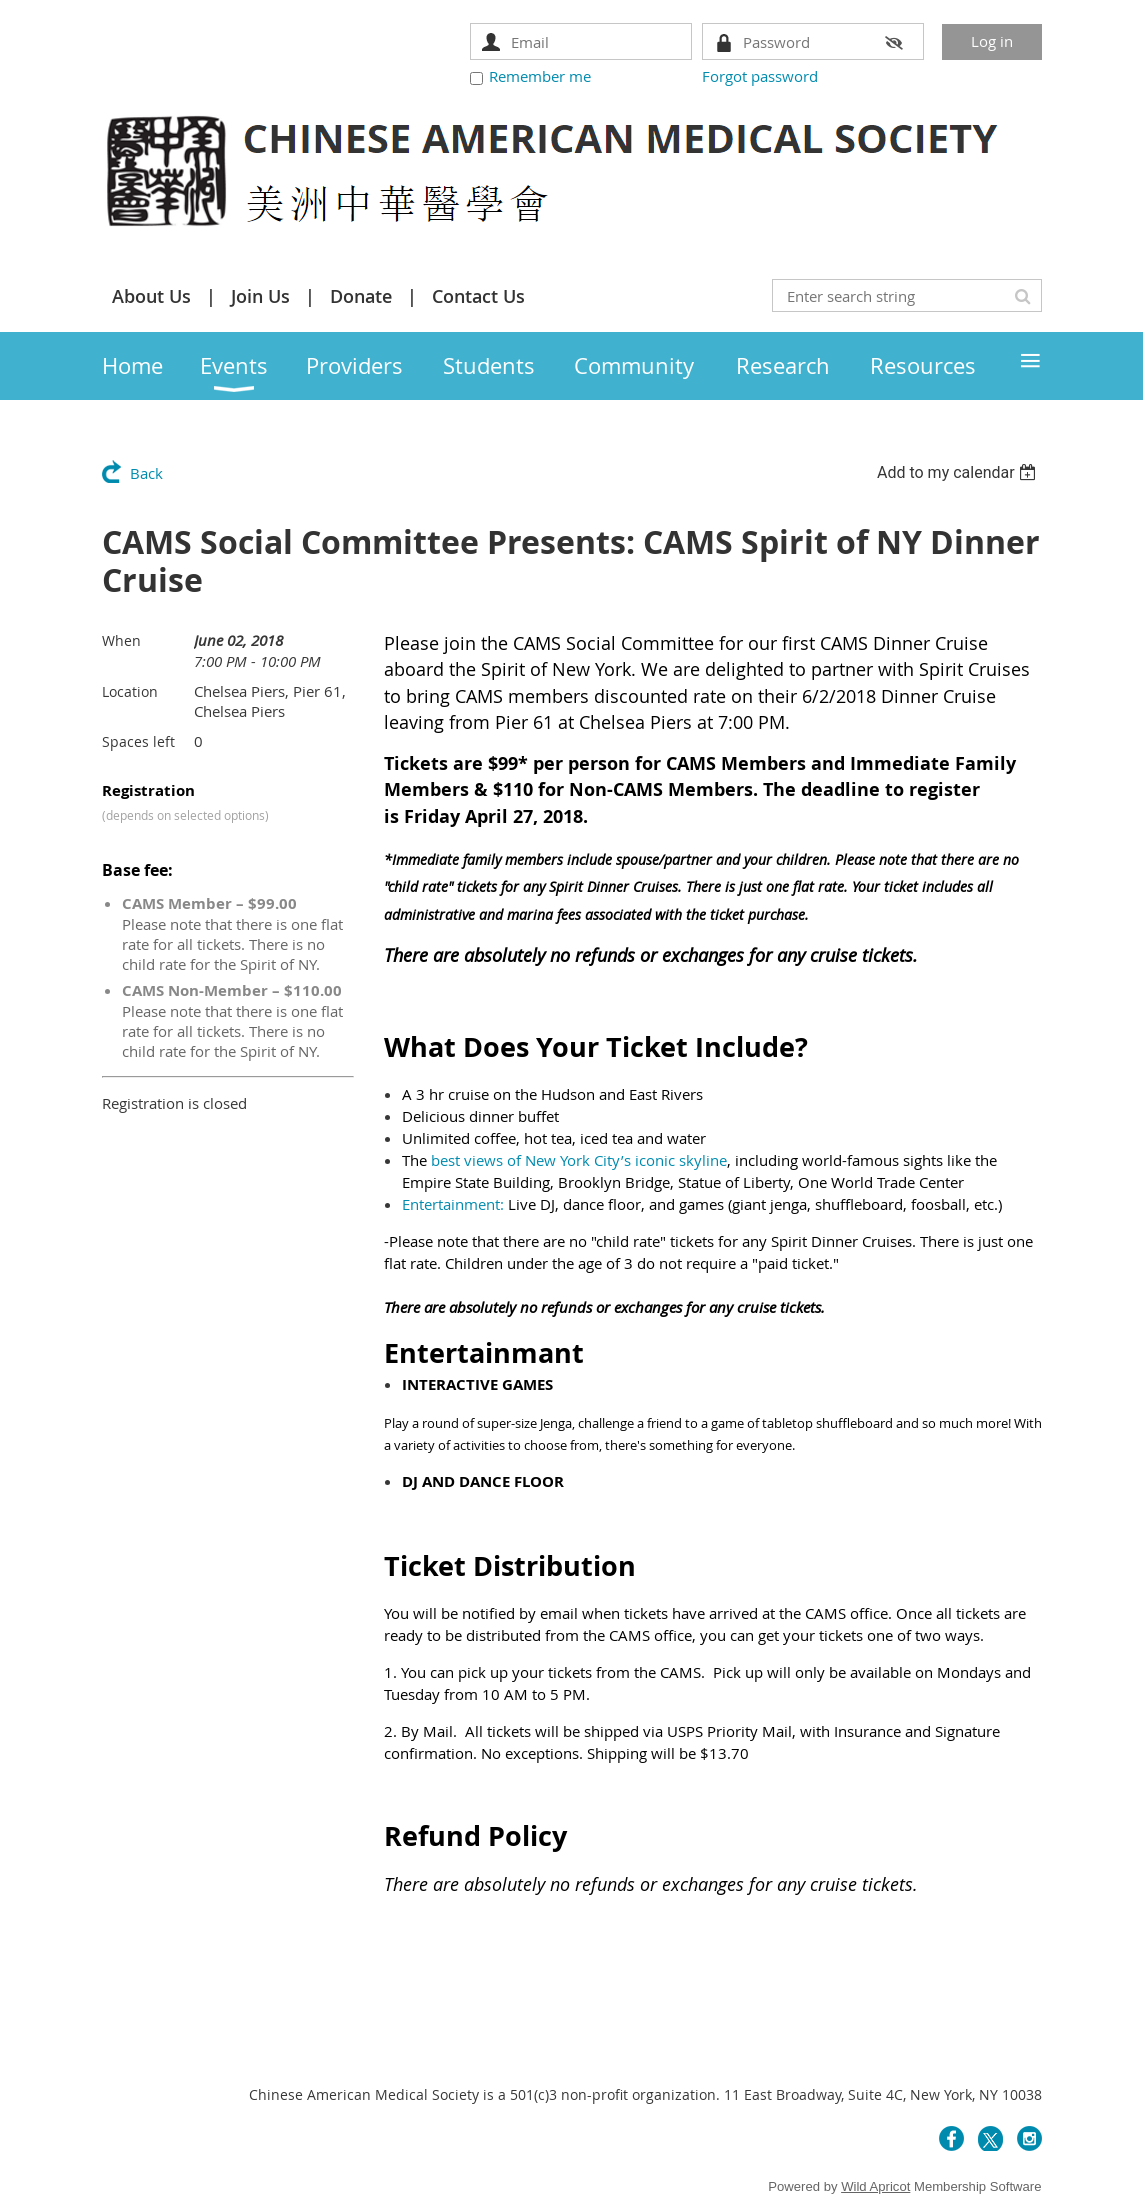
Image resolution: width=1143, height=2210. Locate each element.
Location (130, 691)
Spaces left (138, 741)
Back (146, 473)
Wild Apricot (875, 2186)
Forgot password (760, 76)
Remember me (540, 76)
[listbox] (959, 472)
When (121, 640)
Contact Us (478, 296)
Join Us (260, 296)
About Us (151, 296)
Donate (361, 296)
